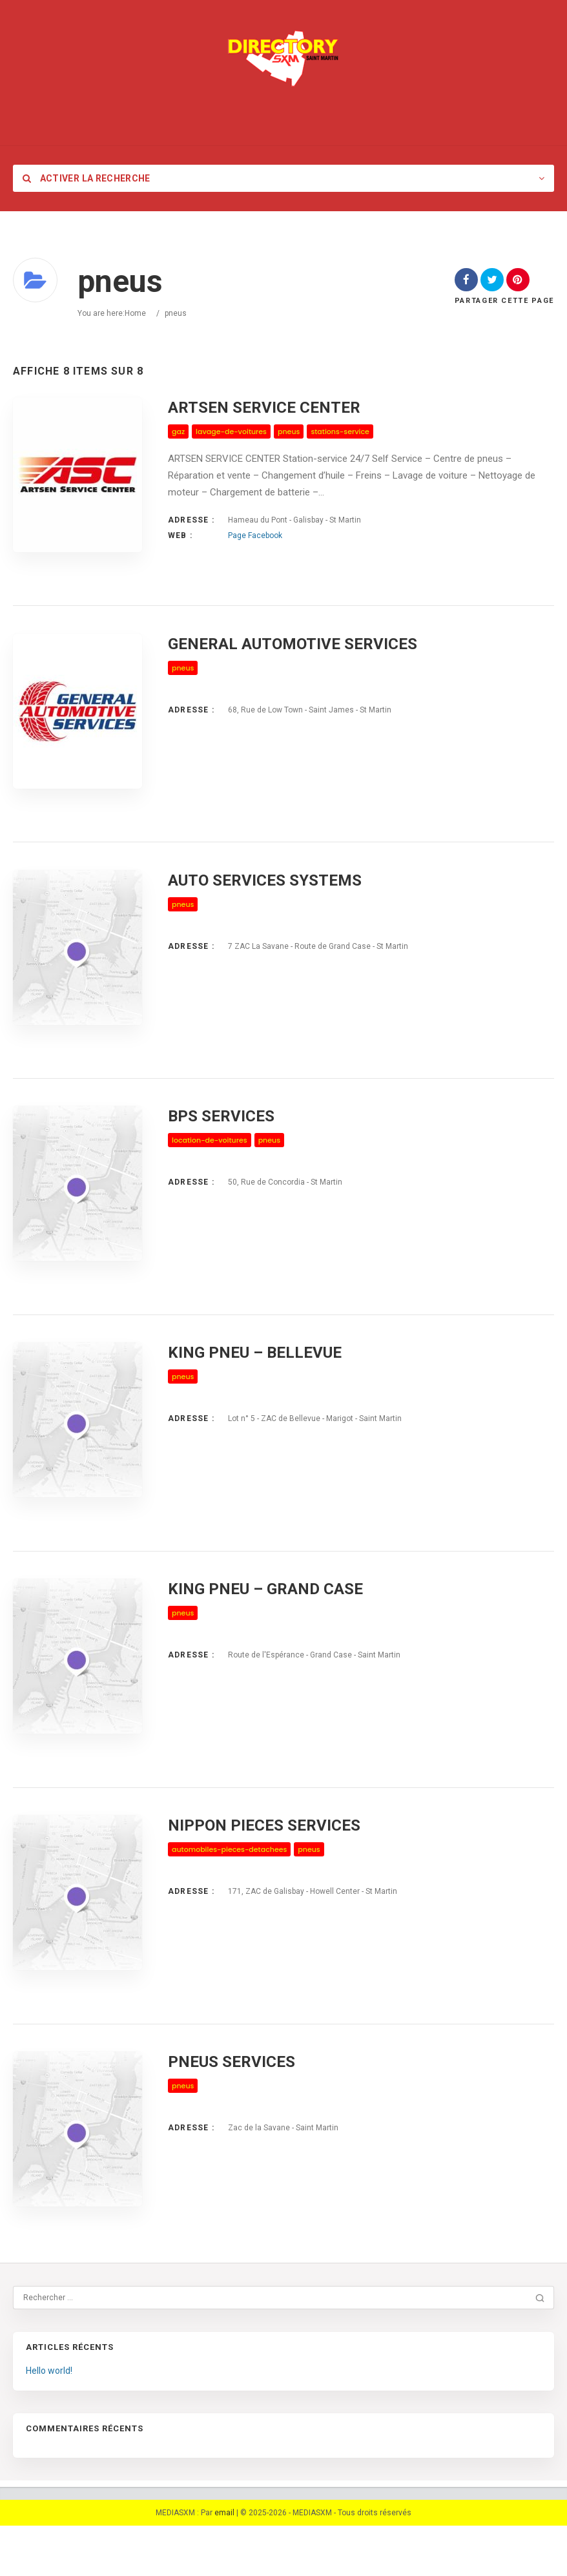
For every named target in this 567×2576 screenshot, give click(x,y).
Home (135, 313)
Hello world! (49, 2421)
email (224, 2563)
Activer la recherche (86, 178)
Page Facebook (255, 535)
